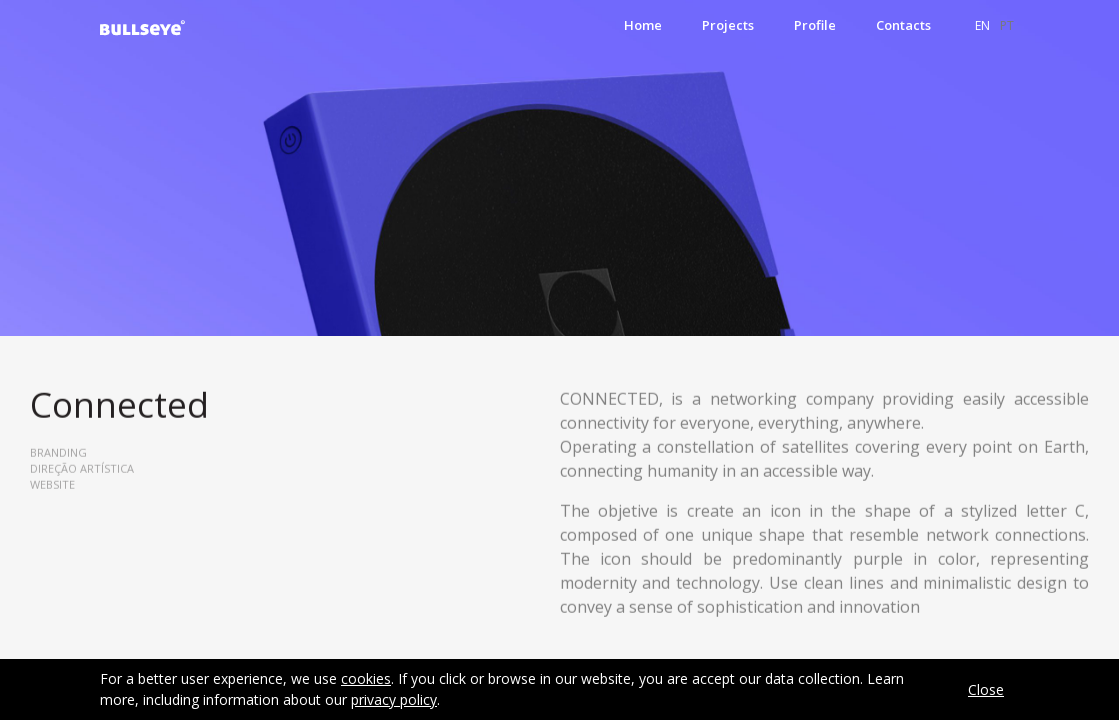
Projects (728, 25)
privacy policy (394, 699)
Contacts (903, 25)
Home (643, 25)
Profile (815, 25)
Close (986, 689)
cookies (366, 678)
